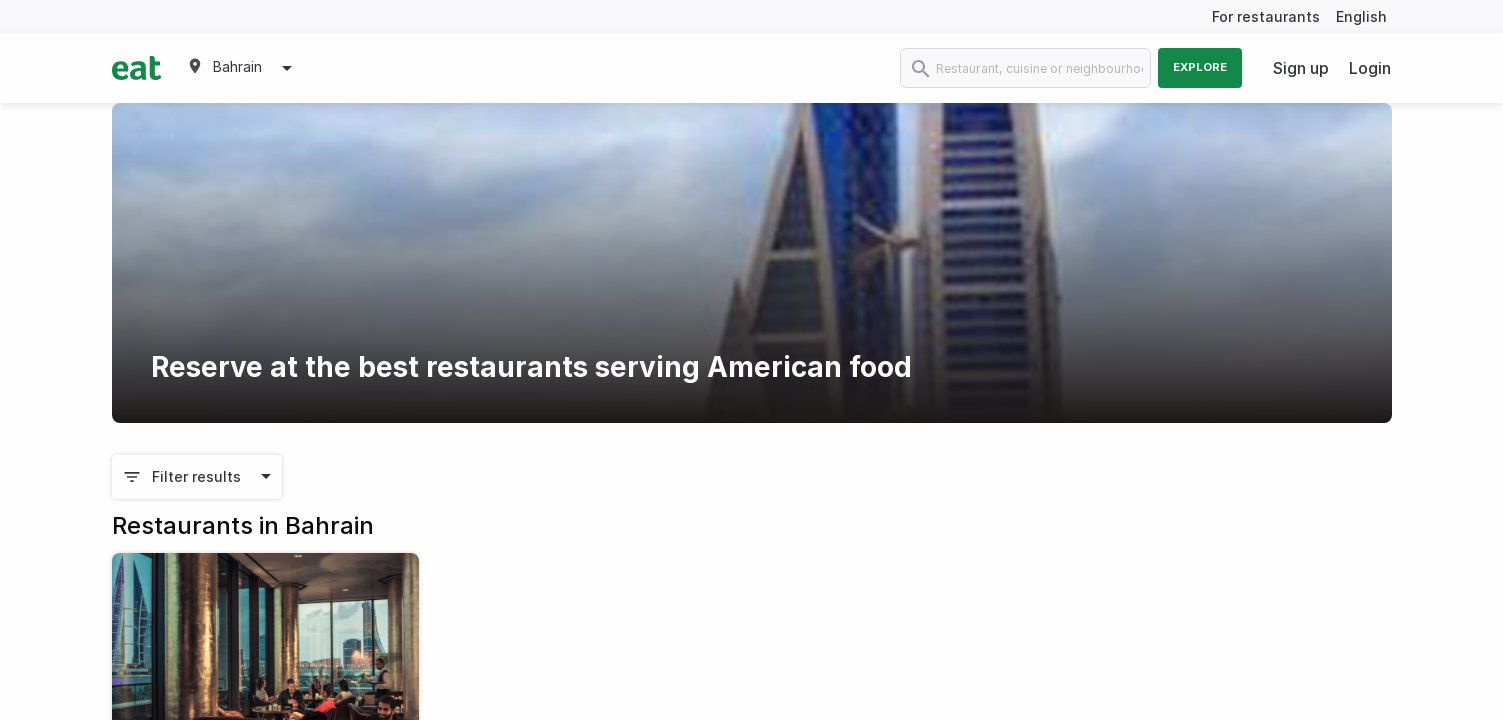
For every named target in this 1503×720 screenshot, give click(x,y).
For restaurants (1266, 16)
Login (1370, 68)
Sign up (1301, 68)
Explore (1200, 67)
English (1361, 16)
